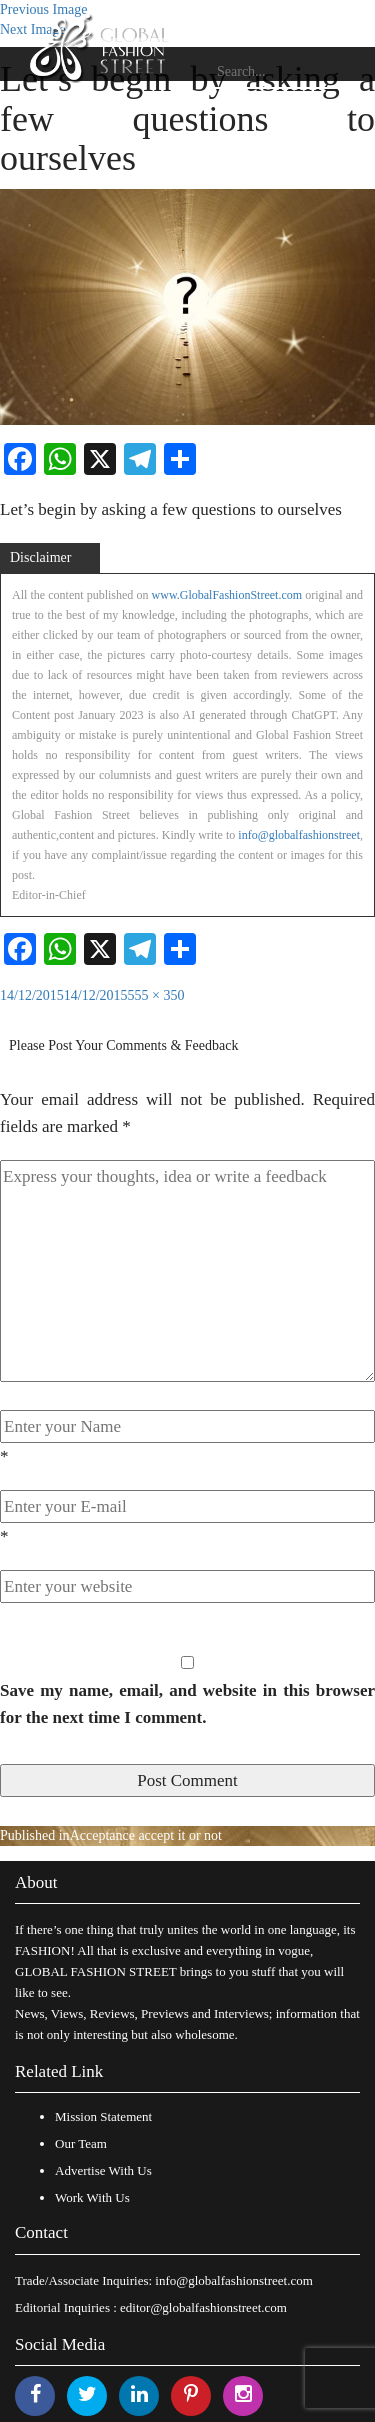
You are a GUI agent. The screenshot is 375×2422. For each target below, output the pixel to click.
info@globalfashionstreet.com (233, 2280)
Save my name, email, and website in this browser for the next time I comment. (187, 1704)
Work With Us (92, 2197)
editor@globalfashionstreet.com (203, 2307)
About (36, 1882)
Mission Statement (103, 2116)
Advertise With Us (103, 2170)
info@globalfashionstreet (299, 835)
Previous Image (43, 9)
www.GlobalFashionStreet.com (227, 595)
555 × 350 (156, 995)
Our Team (81, 2143)
